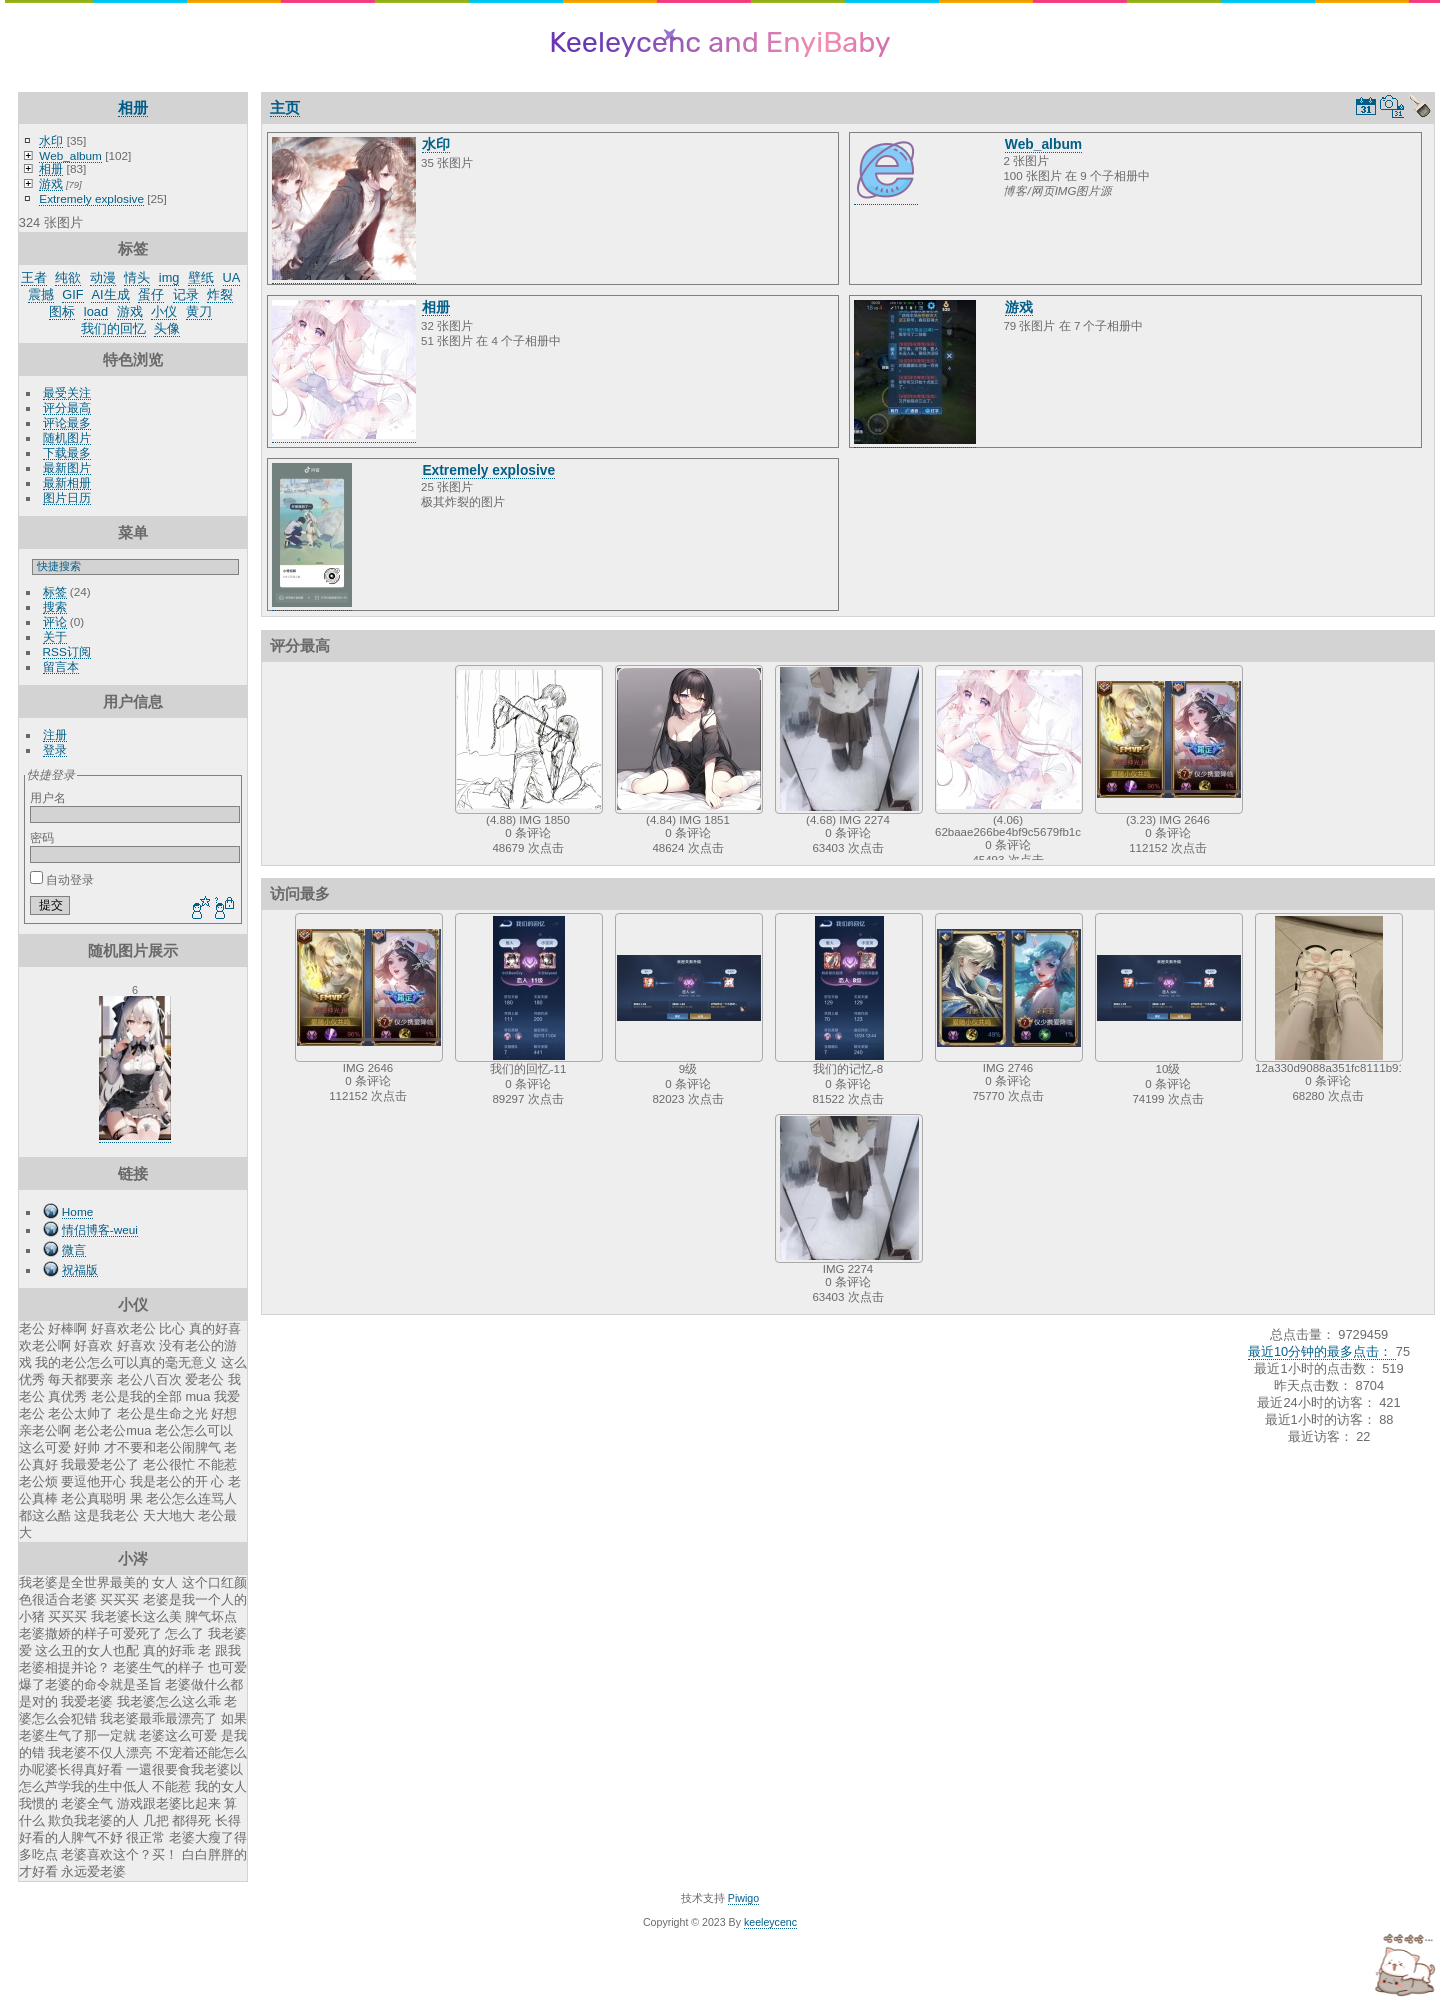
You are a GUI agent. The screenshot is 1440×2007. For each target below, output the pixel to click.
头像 (167, 328)
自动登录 (62, 879)
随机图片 (67, 437)
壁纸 (201, 277)
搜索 (55, 606)
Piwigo (743, 1898)
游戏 (51, 183)
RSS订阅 (67, 651)
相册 (133, 107)
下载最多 (67, 452)
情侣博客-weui (100, 1229)
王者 (34, 277)
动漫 (103, 277)
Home (77, 1211)
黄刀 (199, 311)
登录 (55, 749)
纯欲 (68, 277)
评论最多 (67, 422)
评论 (55, 621)
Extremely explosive (91, 198)
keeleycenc (770, 1922)
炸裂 (220, 294)
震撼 (41, 294)
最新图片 (67, 467)
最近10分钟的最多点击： (1322, 1351)
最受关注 (67, 392)
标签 (55, 591)
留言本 (61, 666)
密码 (42, 837)
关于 (55, 636)
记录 (186, 294)
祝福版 (80, 1269)
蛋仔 (151, 294)
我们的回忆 (113, 328)
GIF (72, 294)
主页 (285, 107)
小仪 (164, 311)
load (96, 311)
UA (232, 277)
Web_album (70, 155)
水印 (51, 140)
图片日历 (67, 497)
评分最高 (67, 407)
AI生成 (110, 294)
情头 (137, 277)
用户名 (48, 797)
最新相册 (67, 482)
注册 (55, 734)
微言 (74, 1249)
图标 (62, 311)
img (169, 277)
